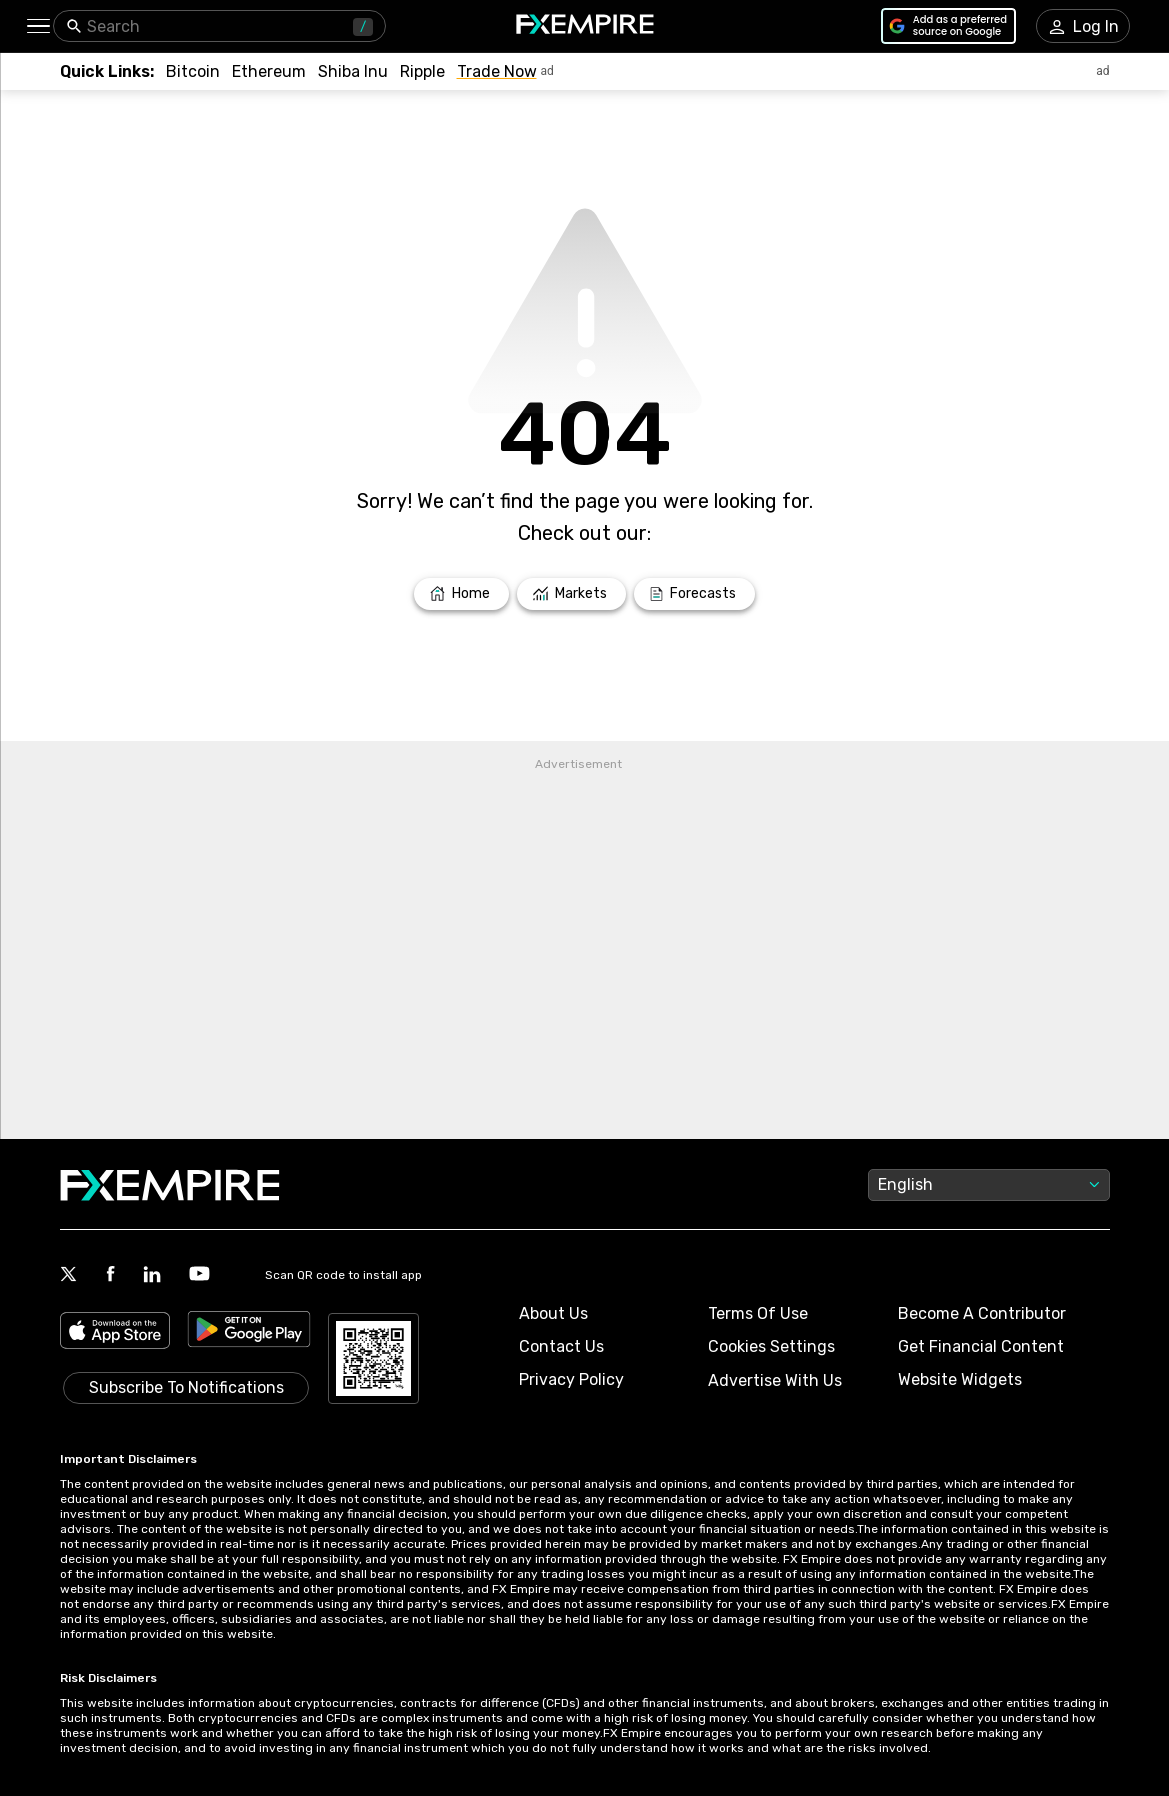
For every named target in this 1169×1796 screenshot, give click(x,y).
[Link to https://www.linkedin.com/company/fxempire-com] (152, 1276)
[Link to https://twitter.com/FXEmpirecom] (69, 1276)
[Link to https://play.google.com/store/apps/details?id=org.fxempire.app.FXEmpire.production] (249, 1332)
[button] (37, 26)
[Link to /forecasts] (694, 594)
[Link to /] (461, 594)
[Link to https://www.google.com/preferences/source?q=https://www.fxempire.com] (948, 26)
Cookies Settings (771, 1346)
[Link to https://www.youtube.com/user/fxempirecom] (199, 1275)
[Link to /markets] (571, 594)
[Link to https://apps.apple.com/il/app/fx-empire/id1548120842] (115, 1332)
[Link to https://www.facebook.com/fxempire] (110, 1275)
